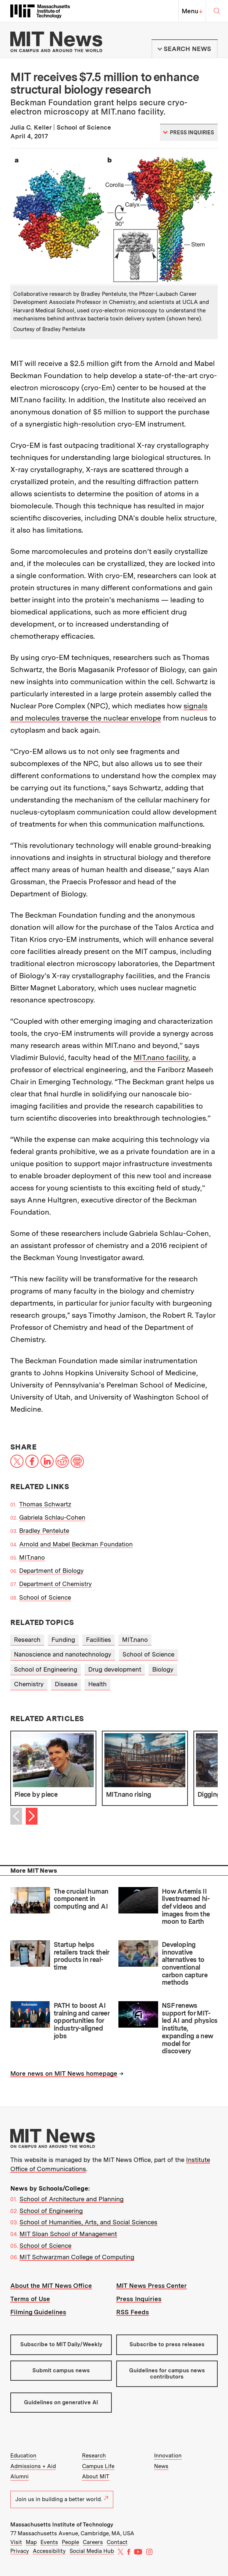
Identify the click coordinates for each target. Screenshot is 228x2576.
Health (97, 1684)
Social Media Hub (92, 2551)
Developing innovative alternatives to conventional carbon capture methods (184, 1963)
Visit (16, 2542)
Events (49, 2542)
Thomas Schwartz (45, 1504)
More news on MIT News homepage (63, 2073)
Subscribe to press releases (166, 2344)
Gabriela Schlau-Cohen (52, 1517)
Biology (163, 1669)
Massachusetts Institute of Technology (61, 2524)
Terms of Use (30, 2299)
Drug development (114, 1669)
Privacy (19, 2551)
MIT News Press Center (151, 2285)
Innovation (168, 2455)
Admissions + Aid (33, 2466)
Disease (66, 1684)
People (70, 2542)
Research (27, 1639)
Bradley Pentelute (44, 1530)
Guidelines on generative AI (61, 2402)
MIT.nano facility (160, 1057)
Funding (63, 1639)
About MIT (95, 2476)
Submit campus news (61, 2370)
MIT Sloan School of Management (68, 2234)
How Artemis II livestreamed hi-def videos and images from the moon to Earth (186, 1906)
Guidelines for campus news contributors (167, 2373)
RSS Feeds (132, 2312)
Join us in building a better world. (61, 2499)
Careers (93, 2542)
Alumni (19, 2476)
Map (31, 2542)
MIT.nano (32, 1557)
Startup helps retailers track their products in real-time (81, 1956)
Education (23, 2455)
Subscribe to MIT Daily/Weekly (61, 2344)
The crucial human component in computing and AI (81, 1898)
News (161, 2466)
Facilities (98, 1639)
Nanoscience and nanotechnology (62, 1654)
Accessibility (49, 2551)
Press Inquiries (138, 2299)
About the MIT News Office (51, 2285)
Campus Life (98, 2466)
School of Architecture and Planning (71, 2199)
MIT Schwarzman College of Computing (76, 2257)
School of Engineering (45, 1669)
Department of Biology (51, 1570)
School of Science (45, 1597)
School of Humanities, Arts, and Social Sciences (88, 2222)
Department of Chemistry (55, 1584)
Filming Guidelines (38, 2312)
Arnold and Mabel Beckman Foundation (76, 1544)
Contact (117, 2542)
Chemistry (29, 1684)
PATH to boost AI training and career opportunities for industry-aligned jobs (81, 2021)
